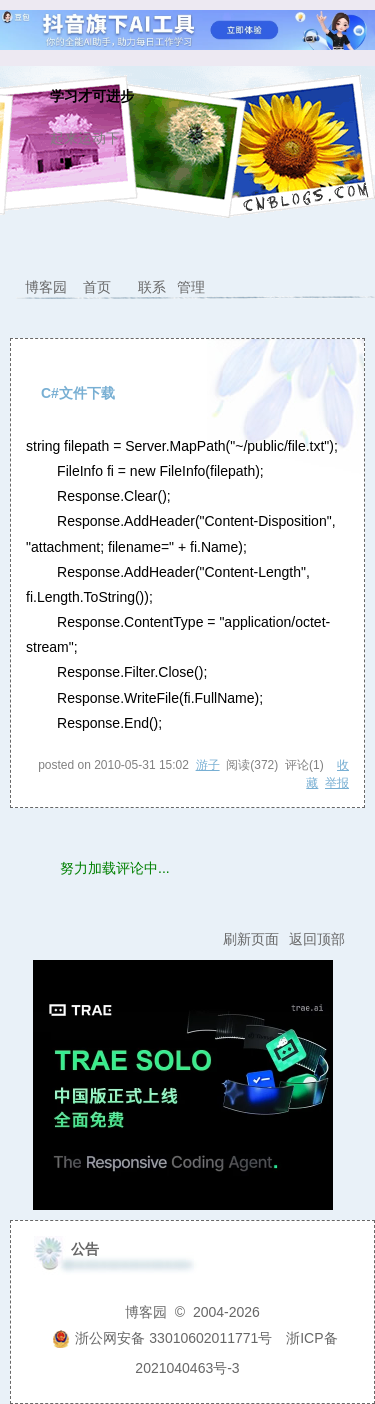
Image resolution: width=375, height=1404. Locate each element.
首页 (97, 287)
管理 (191, 287)
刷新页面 (251, 939)
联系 (152, 287)
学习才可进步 (92, 97)
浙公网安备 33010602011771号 (162, 1338)
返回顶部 (317, 939)
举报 (337, 783)
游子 (208, 765)
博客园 (46, 287)
